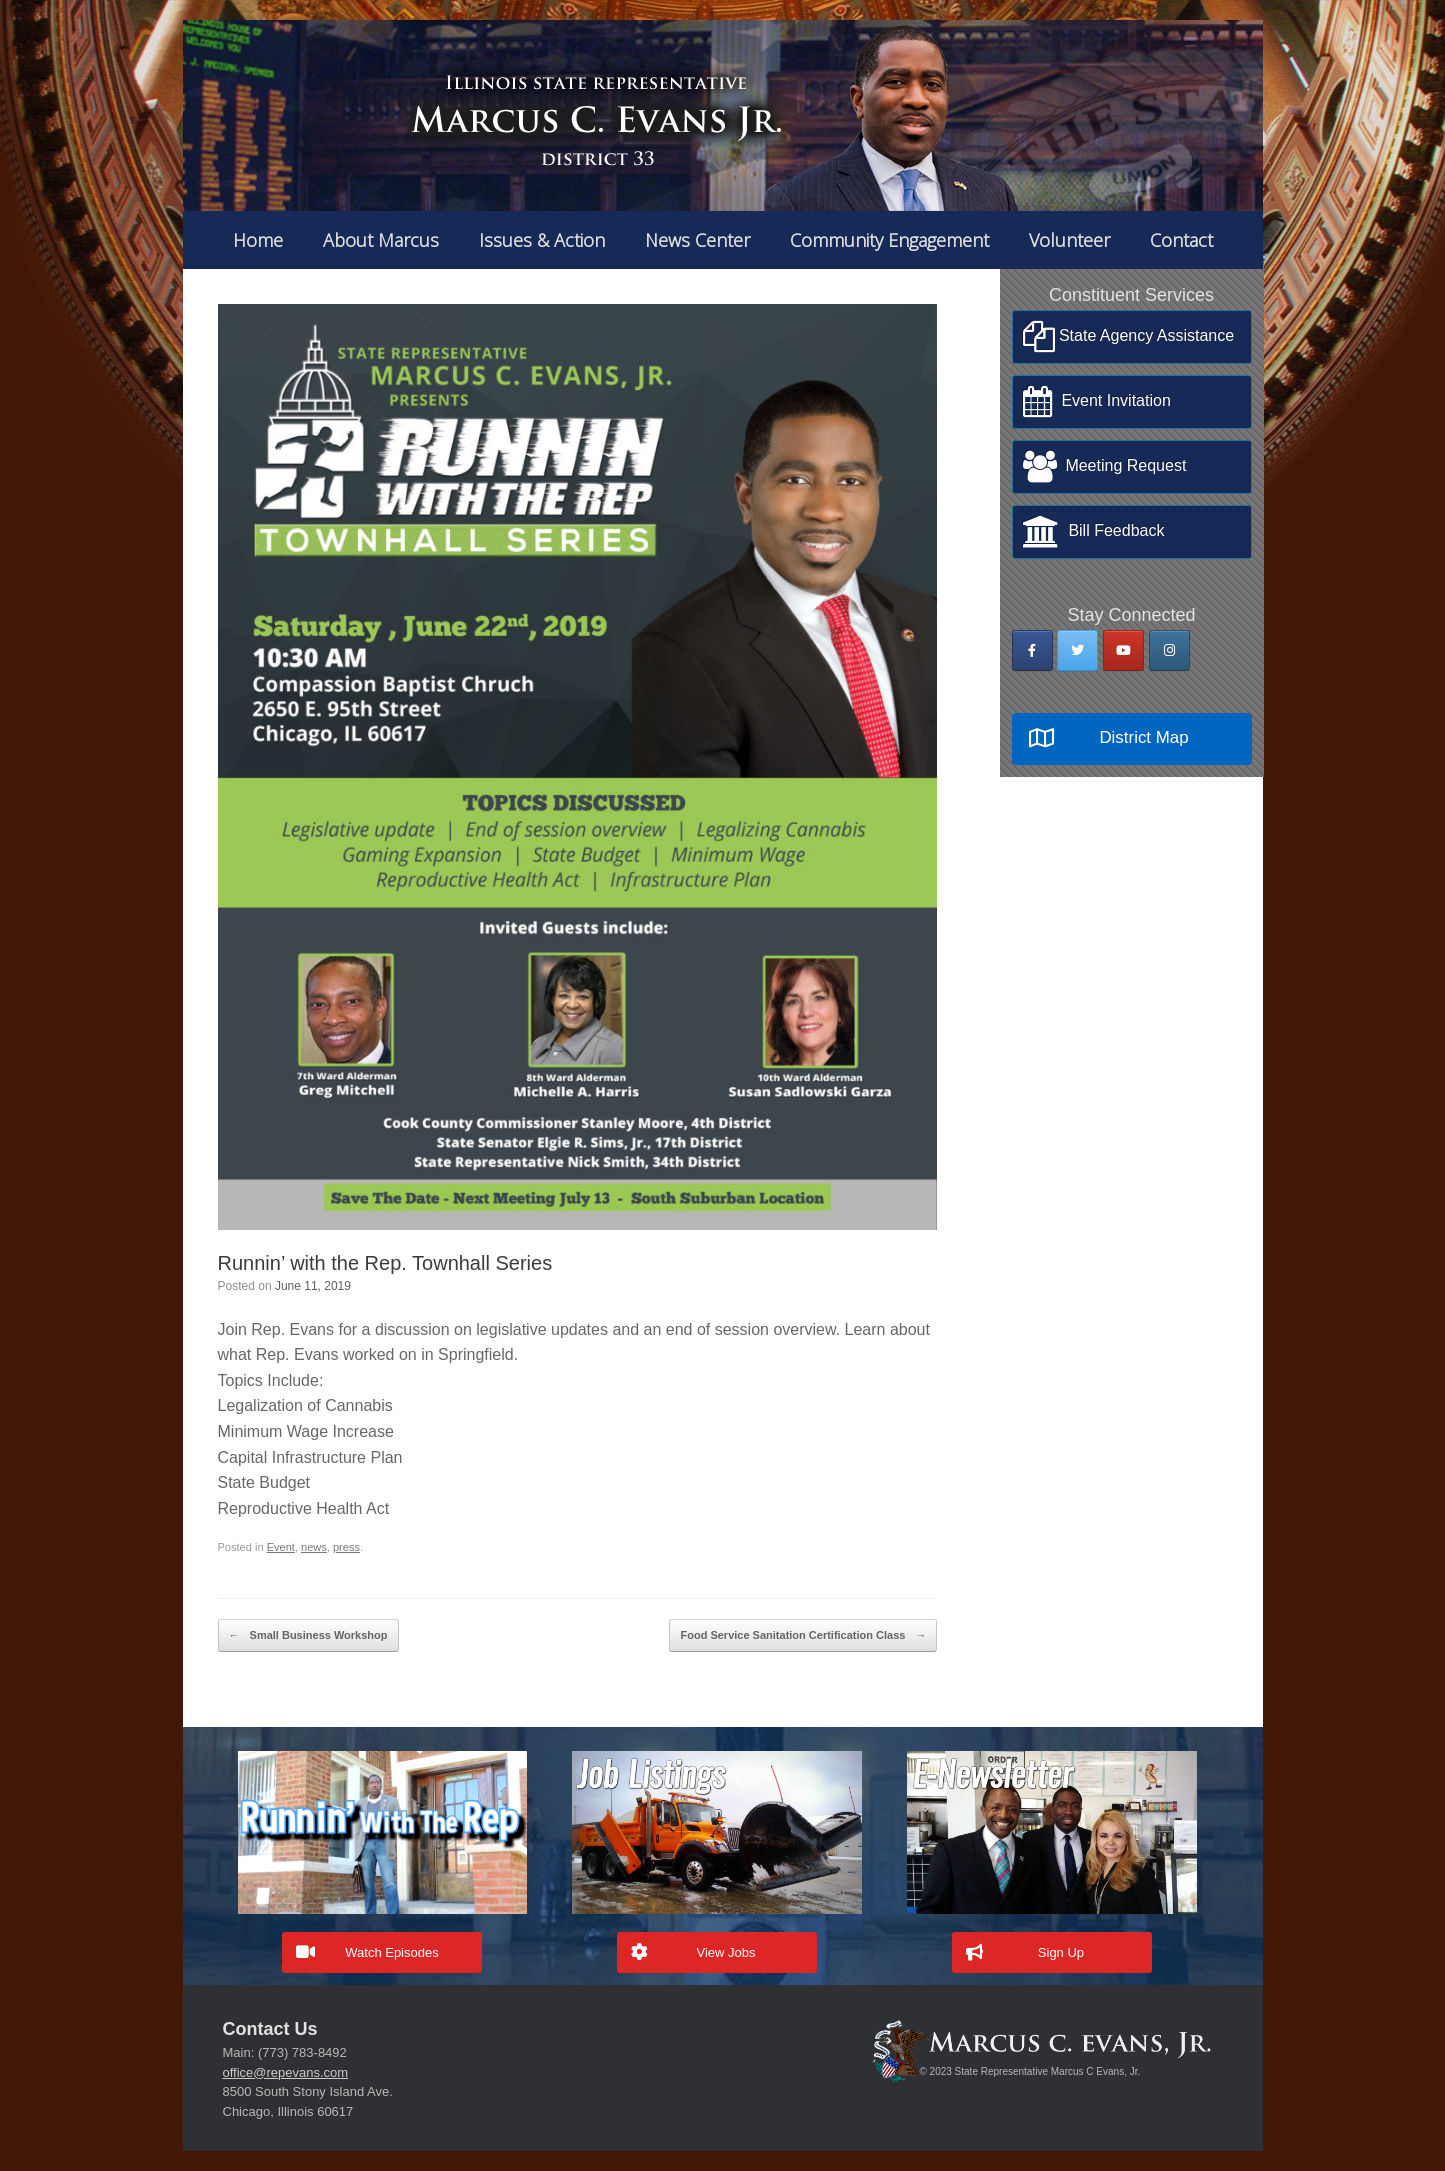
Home (258, 240)
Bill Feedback (1094, 532)
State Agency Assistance (1129, 337)
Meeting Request (1105, 467)
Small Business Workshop (308, 1636)
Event (281, 1547)
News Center (697, 240)
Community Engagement (889, 240)
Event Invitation (1097, 402)
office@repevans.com (286, 2072)
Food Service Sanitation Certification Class (803, 1636)
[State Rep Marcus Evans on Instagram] (1169, 650)
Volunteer (1069, 240)
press (346, 1547)
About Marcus (381, 240)
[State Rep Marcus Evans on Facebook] (1032, 650)
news (314, 1547)
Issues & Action (542, 240)
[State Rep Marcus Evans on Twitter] (1077, 650)
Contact (1181, 240)
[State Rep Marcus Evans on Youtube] (1123, 650)
